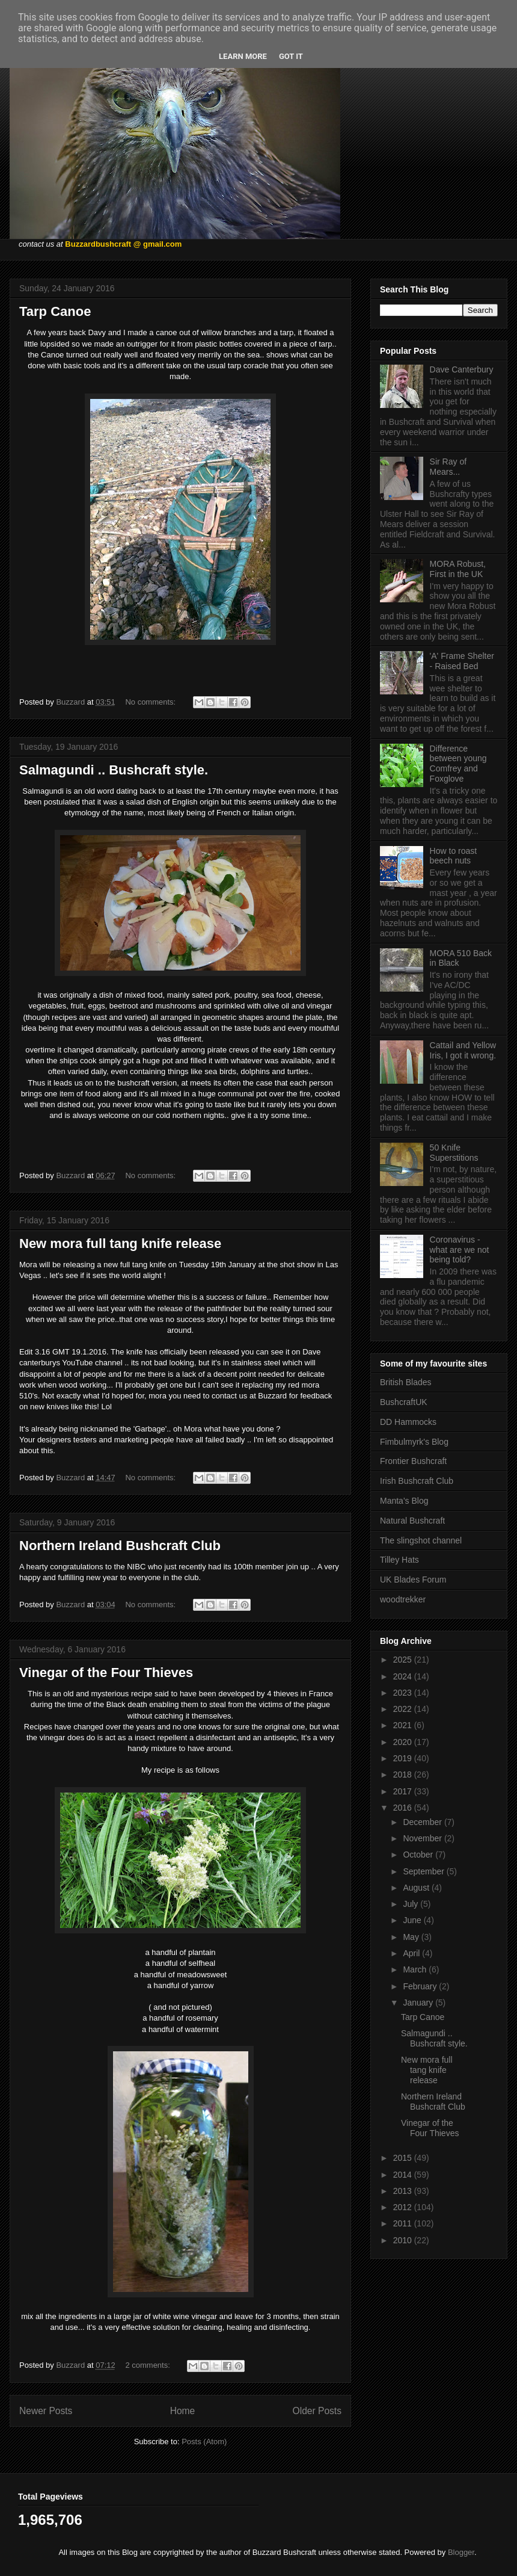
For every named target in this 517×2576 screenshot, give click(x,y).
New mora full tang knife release (120, 1243)
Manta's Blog (404, 1501)
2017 (403, 1791)
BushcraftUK (403, 1402)
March (416, 1969)
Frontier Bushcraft (413, 1461)
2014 (403, 2174)
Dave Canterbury (462, 369)
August (417, 1887)
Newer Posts (45, 2411)
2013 (403, 2191)
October (419, 1854)
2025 (403, 1659)
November (423, 1838)
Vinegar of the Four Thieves (106, 1672)
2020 (403, 1742)
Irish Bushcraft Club (416, 1481)
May (412, 1937)
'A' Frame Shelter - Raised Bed (462, 661)
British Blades (406, 1382)
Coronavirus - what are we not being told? (459, 1250)
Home (182, 2411)
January (419, 2002)
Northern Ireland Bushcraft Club (120, 1545)
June (413, 1920)
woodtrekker (403, 1599)
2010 (403, 2240)
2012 (403, 2207)
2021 (403, 1725)
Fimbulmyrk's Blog (414, 1442)
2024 (403, 1676)
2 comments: (148, 2365)
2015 (403, 2158)
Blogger (461, 2552)
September (424, 1871)
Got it (291, 56)
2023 (403, 1692)
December (423, 1822)
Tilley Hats (399, 1559)
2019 (403, 1758)
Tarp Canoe (55, 311)
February (421, 1986)
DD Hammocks (408, 1422)
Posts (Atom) (204, 2441)
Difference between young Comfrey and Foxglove (458, 763)
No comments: (151, 701)
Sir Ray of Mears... (448, 467)
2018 (403, 1774)
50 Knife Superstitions (454, 1153)
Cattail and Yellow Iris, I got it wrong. (463, 1050)
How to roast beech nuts (453, 856)
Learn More (243, 56)
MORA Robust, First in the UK (458, 569)
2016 (403, 1807)
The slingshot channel (421, 1540)
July (411, 1904)
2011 (403, 2223)
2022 (403, 1709)
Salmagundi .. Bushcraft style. (113, 769)
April (412, 1953)
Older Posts (317, 2411)
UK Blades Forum (413, 1579)
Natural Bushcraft (412, 1520)
